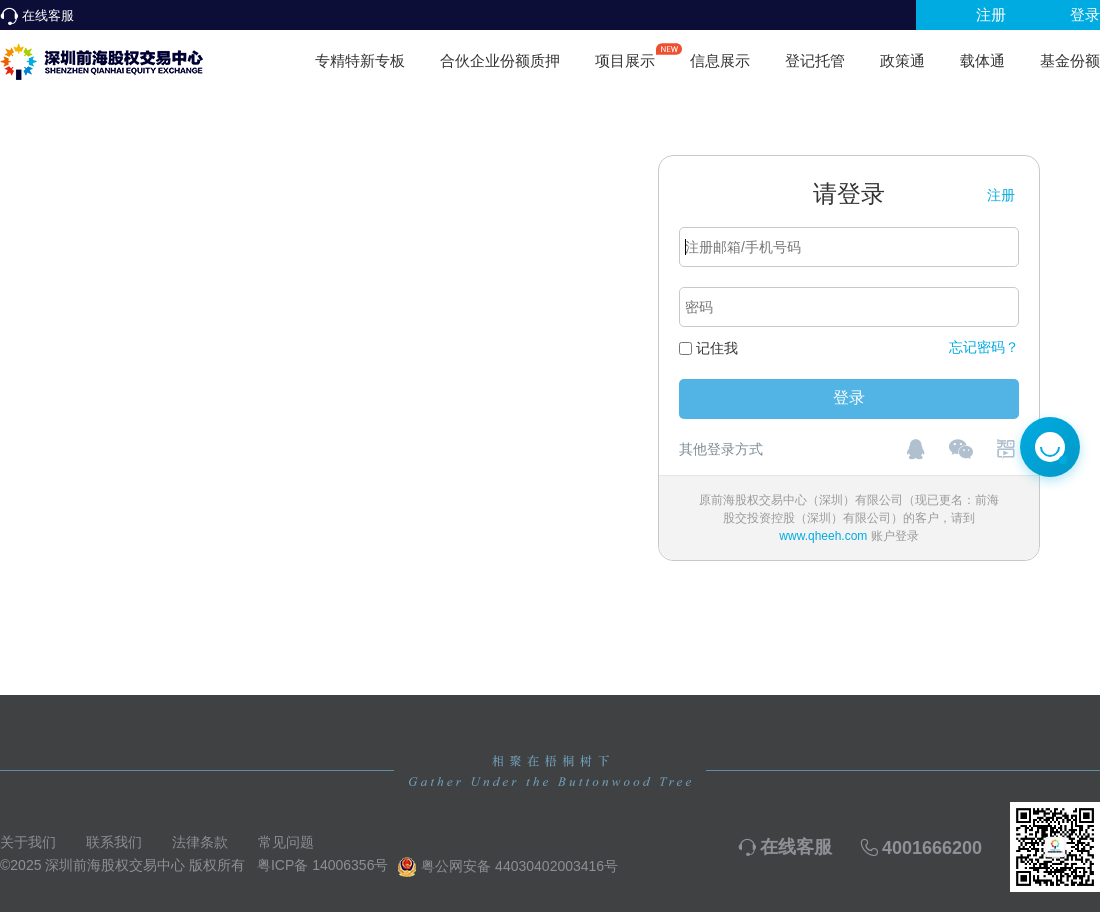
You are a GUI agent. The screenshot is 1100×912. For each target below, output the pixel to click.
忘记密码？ (984, 347)
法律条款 (200, 842)
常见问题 (286, 842)
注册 (991, 14)
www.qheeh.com (823, 536)
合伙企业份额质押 (500, 60)
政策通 (902, 60)
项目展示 (625, 52)
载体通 (982, 60)
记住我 (717, 348)
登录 (1085, 14)
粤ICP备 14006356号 (323, 865)
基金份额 (1070, 60)
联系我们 (114, 842)
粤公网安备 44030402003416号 (507, 867)
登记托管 (815, 60)
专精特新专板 (360, 60)
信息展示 (720, 60)
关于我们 (28, 842)
